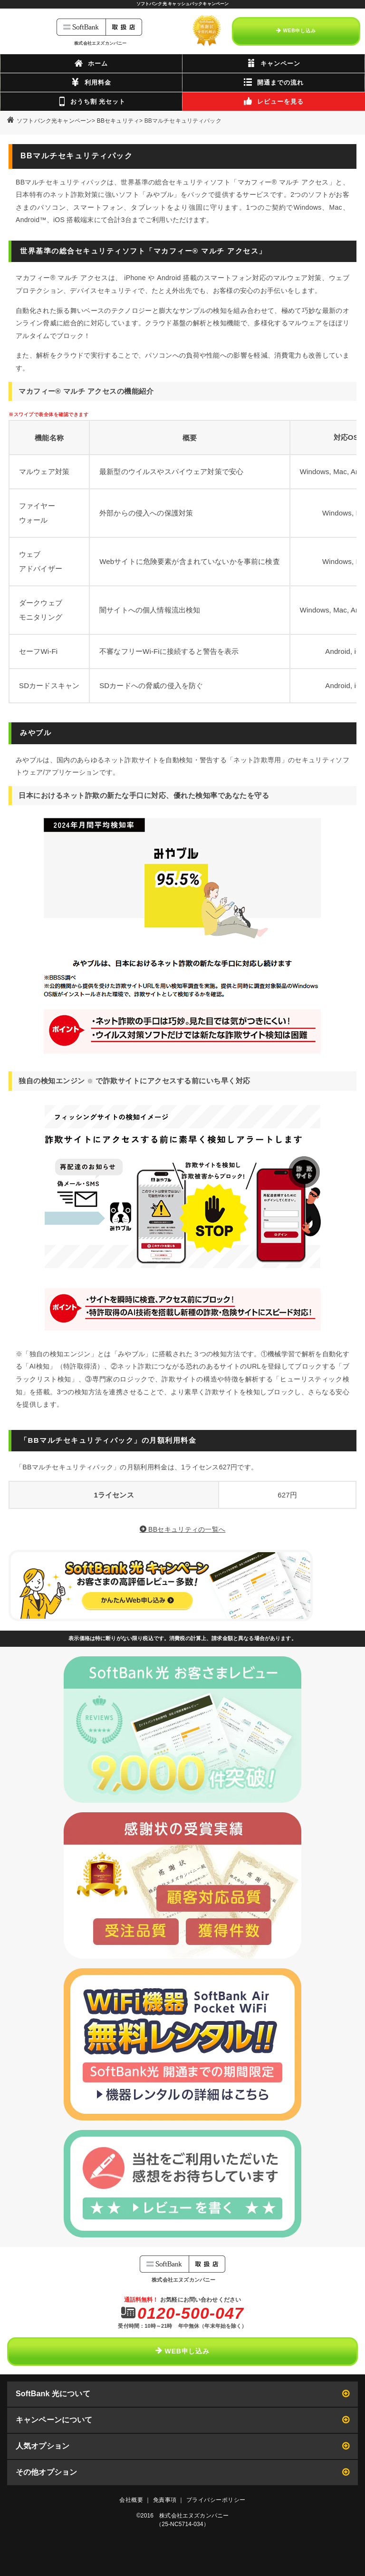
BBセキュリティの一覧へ (183, 1529)
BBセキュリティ (118, 120)
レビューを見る (274, 101)
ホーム (91, 63)
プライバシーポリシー (216, 2500)
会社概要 (131, 2500)
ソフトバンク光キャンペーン (54, 120)
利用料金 (91, 82)
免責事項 (165, 2500)
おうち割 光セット (91, 101)
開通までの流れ (274, 82)
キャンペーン (273, 63)
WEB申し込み (296, 30)
